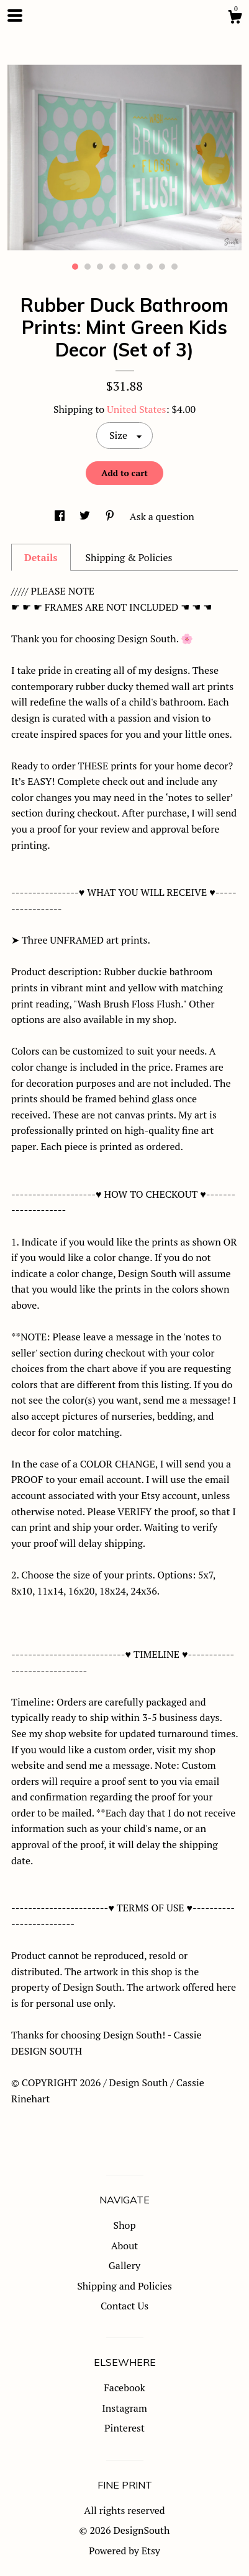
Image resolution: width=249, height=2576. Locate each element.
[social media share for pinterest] (111, 516)
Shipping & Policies (128, 557)
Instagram (124, 2408)
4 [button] (112, 266)
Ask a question (162, 516)
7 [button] (150, 266)
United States (136, 409)
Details (41, 557)
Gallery (124, 2265)
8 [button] (162, 266)
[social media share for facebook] (61, 516)
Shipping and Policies (124, 2286)
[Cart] (235, 18)
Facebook (124, 2387)
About (124, 2245)
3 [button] (100, 266)
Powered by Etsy (124, 2550)
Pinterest (124, 2428)
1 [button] (75, 266)
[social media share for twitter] (86, 516)
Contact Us (124, 2306)
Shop (125, 2225)
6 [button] (137, 266)
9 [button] (174, 266)
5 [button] (125, 266)
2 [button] (87, 266)
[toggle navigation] (14, 15)
